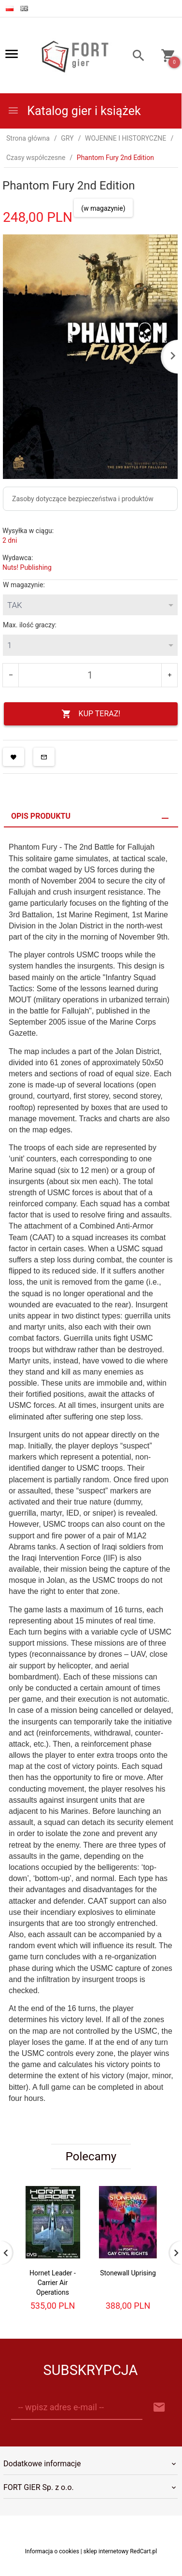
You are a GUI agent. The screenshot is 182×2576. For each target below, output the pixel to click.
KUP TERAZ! (91, 714)
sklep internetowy (106, 2551)
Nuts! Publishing (27, 567)
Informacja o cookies (52, 2551)
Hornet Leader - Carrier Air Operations (52, 2282)
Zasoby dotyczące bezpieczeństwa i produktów (83, 499)
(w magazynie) (103, 208)
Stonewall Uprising (128, 2273)
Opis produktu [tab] (40, 816)
